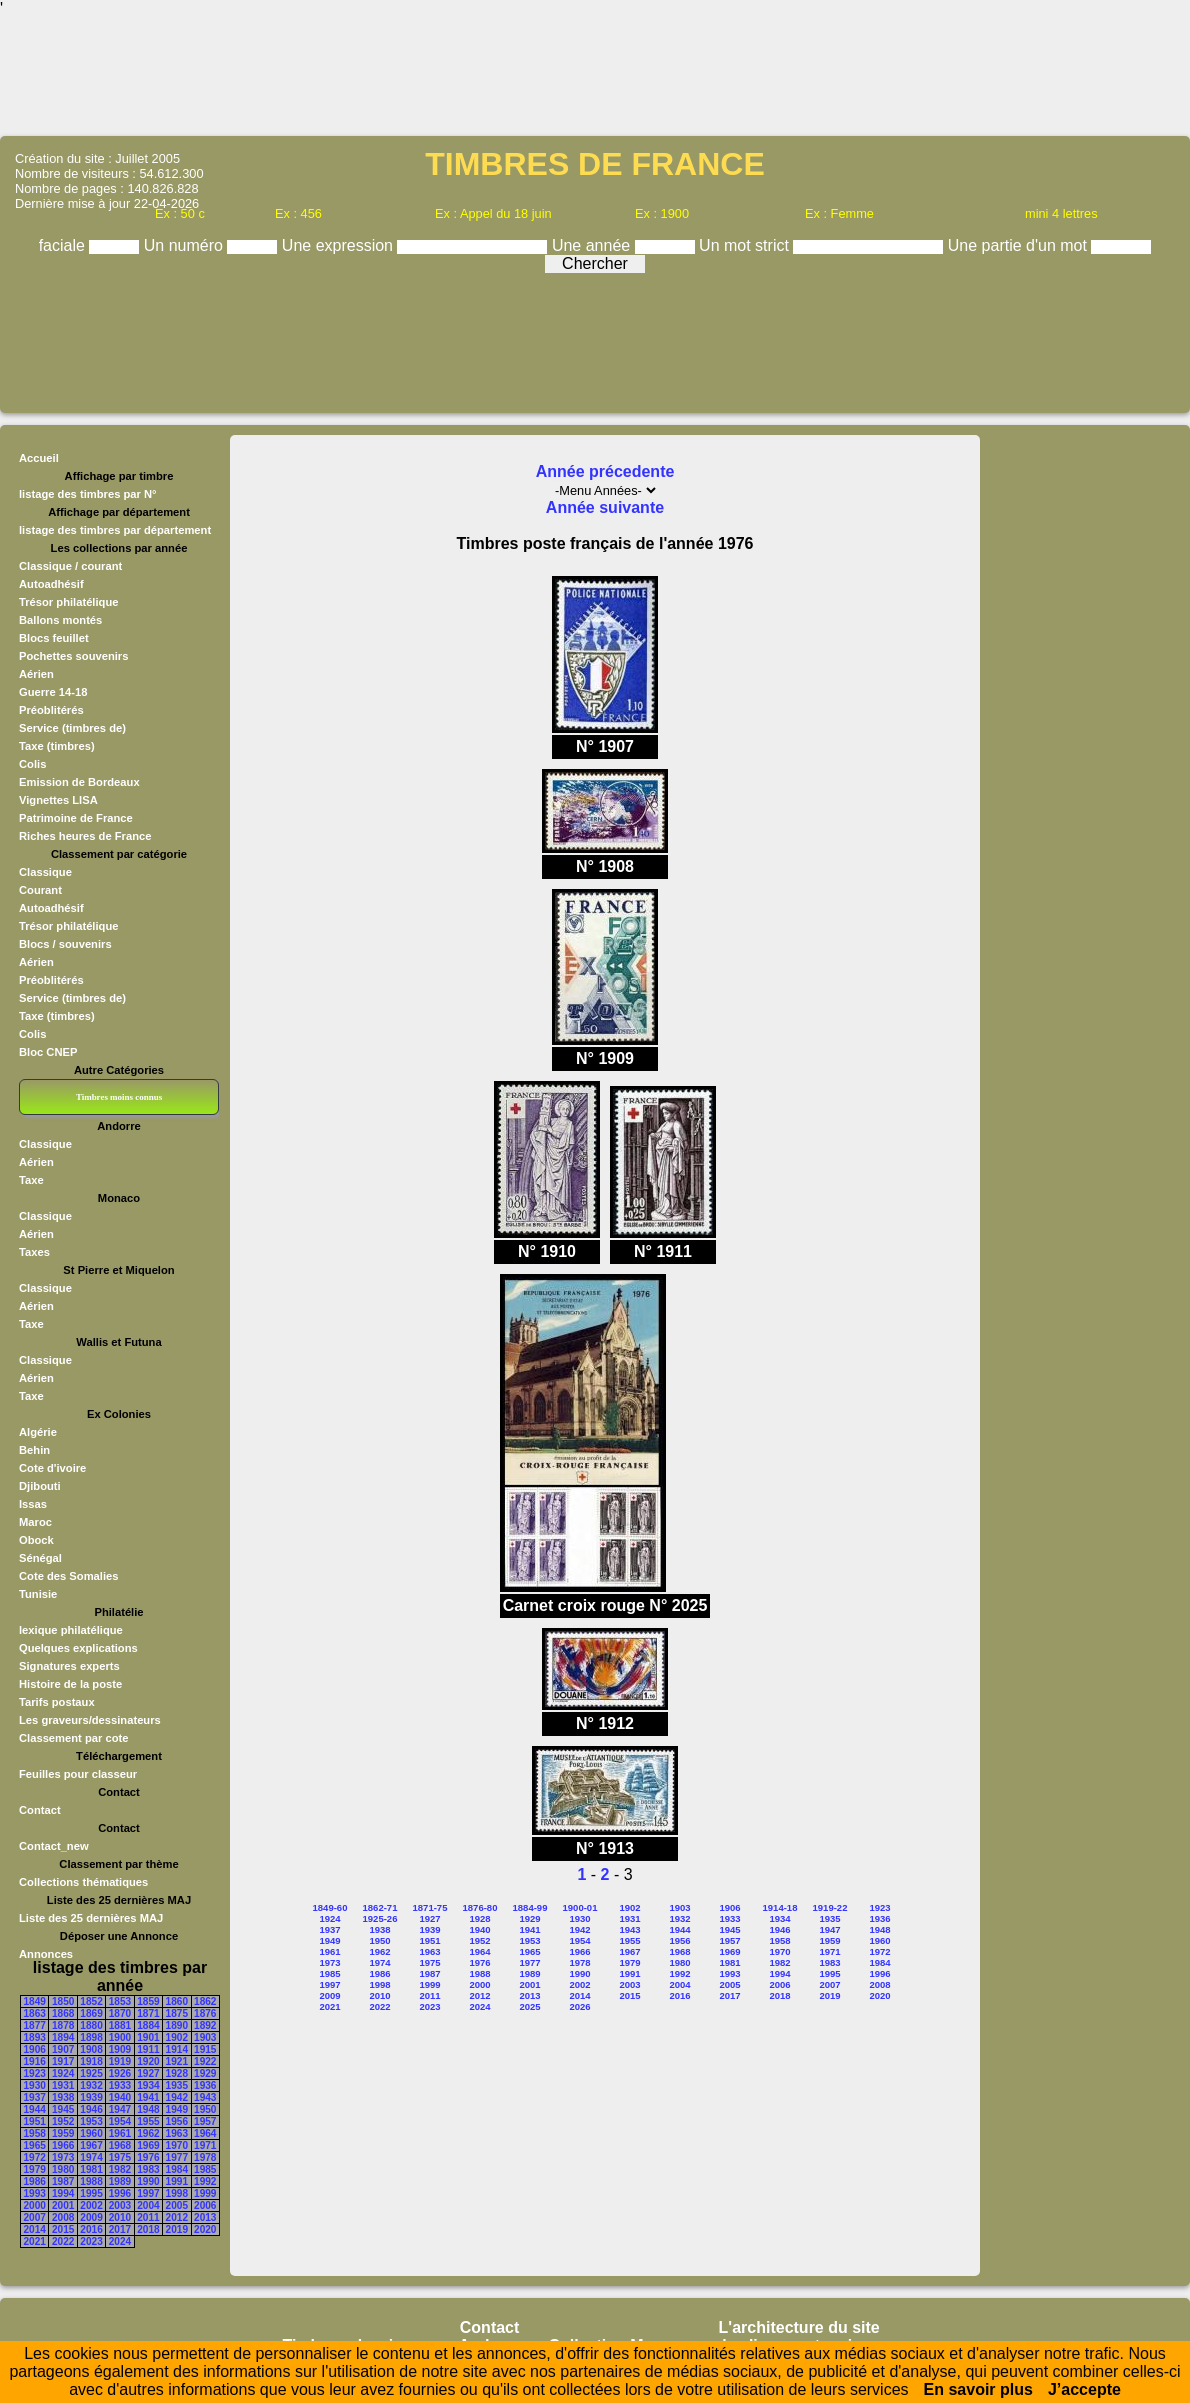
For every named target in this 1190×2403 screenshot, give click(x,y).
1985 (205, 2169)
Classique (45, 872)
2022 (63, 2241)
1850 (63, 2001)
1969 (148, 2145)
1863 (35, 2013)
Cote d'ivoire (52, 1468)
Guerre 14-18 (53, 692)
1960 (91, 2133)
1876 (205, 2013)
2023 (91, 2241)
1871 (148, 2013)
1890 (177, 2025)
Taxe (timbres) (57, 746)
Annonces (46, 1954)
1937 (35, 2097)
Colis (32, 764)
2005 (177, 2205)
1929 (205, 2073)
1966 (63, 2145)
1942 (177, 2097)
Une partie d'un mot (1020, 245)
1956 (177, 2121)
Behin (34, 1450)
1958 (35, 2133)
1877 (35, 2025)
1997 (148, 2193)
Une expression (340, 245)
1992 (205, 2181)
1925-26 (380, 1918)
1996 (120, 2193)
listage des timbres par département (115, 530)
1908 (91, 2049)
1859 (148, 2001)
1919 (120, 2061)
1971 (205, 2145)
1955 (148, 2121)
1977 (177, 2157)
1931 (63, 2085)
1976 (148, 2157)
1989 (120, 2181)
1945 (63, 2109)
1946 (91, 2109)
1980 (63, 2169)
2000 (35, 2205)
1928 (177, 2073)
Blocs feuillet (54, 638)
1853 (120, 2001)
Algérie (38, 1432)
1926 (120, 2073)
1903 (205, 2037)
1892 (205, 2025)
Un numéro (186, 245)
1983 (148, 2169)
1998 (177, 2193)
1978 (205, 2157)
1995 (91, 2193)
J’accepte (1084, 2389)
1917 (63, 2061)
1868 (63, 2013)
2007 (35, 2217)
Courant (40, 890)
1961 (120, 2133)
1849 (35, 2001)
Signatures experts (69, 1666)
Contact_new (54, 1846)
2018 (148, 2229)
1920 (148, 2061)
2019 (177, 2229)
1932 (91, 2085)
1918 (91, 2061)
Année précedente (605, 471)
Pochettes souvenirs (73, 656)
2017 (120, 2229)
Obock (36, 1540)
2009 (91, 2217)
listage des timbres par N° (88, 494)
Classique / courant (70, 566)
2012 (177, 2217)
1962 (148, 2133)
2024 (120, 2241)
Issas (33, 1504)
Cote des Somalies (68, 1576)
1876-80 (480, 1907)
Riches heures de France (85, 836)
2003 (120, 2205)
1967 (91, 2145)
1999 (205, 2193)
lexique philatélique (71, 1630)
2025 (529, 2006)
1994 (63, 2193)
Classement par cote (73, 1738)
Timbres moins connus (119, 1097)
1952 (63, 2121)
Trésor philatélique (68, 602)
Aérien (36, 674)
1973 (63, 2157)
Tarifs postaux (57, 1702)
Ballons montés (60, 620)
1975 (120, 2157)
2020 (205, 2229)
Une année (593, 245)
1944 (35, 2109)
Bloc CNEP (48, 1052)
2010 (120, 2217)
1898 (91, 2037)
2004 (148, 2205)
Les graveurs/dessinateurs (90, 1720)
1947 (120, 2109)
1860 (177, 2001)
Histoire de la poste (70, 1684)
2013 (205, 2217)
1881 (120, 2025)
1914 (177, 2049)
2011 (148, 2217)
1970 (177, 2145)
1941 (148, 2097)
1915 (205, 2049)
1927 (148, 2073)
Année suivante (605, 507)
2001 (63, 2205)
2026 (579, 2006)
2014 (35, 2229)
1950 (205, 2109)
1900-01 (580, 1907)
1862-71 (380, 1907)
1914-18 (780, 1907)
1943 (205, 2097)
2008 (63, 2217)
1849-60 (330, 1907)
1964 (205, 2133)
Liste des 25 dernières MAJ (91, 1918)
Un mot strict (746, 245)
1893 (35, 2037)
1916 (35, 2061)
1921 (177, 2061)
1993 (35, 2193)
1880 (91, 2025)
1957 (205, 2121)
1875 (177, 2013)
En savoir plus (978, 2389)
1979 (35, 2169)
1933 (120, 2085)
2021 (35, 2241)
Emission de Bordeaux (79, 782)
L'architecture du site (799, 2327)
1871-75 (430, 1907)
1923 (35, 2073)
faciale (64, 245)
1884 (148, 2025)
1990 (148, 2181)
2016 (91, 2229)
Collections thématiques (83, 1882)
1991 (177, 2181)
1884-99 (530, 1907)
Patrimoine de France (76, 818)
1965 (35, 2145)
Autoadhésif (51, 584)
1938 (63, 2097)
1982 (120, 2169)
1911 (148, 2049)
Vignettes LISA (58, 800)
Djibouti (40, 1486)
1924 (63, 2073)
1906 (35, 2049)
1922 (205, 2061)
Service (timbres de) (72, 728)
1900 (120, 2037)
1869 (91, 2013)
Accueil (39, 458)
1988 (91, 2181)
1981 (91, 2169)
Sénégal (40, 1558)
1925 (91, 2073)
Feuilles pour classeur (78, 1774)
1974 (91, 2157)
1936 (205, 2085)
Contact (40, 1810)
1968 (120, 2145)
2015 (63, 2229)
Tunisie (38, 1594)
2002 (91, 2205)
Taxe (31, 1180)
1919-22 (830, 1907)
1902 (177, 2037)
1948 (148, 2109)
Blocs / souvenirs (65, 944)
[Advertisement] (595, 75)
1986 (35, 2181)
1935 (177, 2085)
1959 (63, 2133)
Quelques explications (78, 1648)
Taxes (34, 1252)
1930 (35, 2085)
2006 (205, 2205)
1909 (120, 2049)
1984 (177, 2169)
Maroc (35, 1522)
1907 (63, 2049)
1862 (205, 2001)
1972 (35, 2157)
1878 (63, 2025)
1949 (177, 2109)
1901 (148, 2037)
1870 (120, 2013)
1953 (91, 2121)
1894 (63, 2037)
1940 (120, 2097)
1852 (91, 2001)
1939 (91, 2097)
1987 (63, 2181)
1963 (177, 2133)
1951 (35, 2121)
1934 (148, 2085)
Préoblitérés (51, 710)
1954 (120, 2121)
